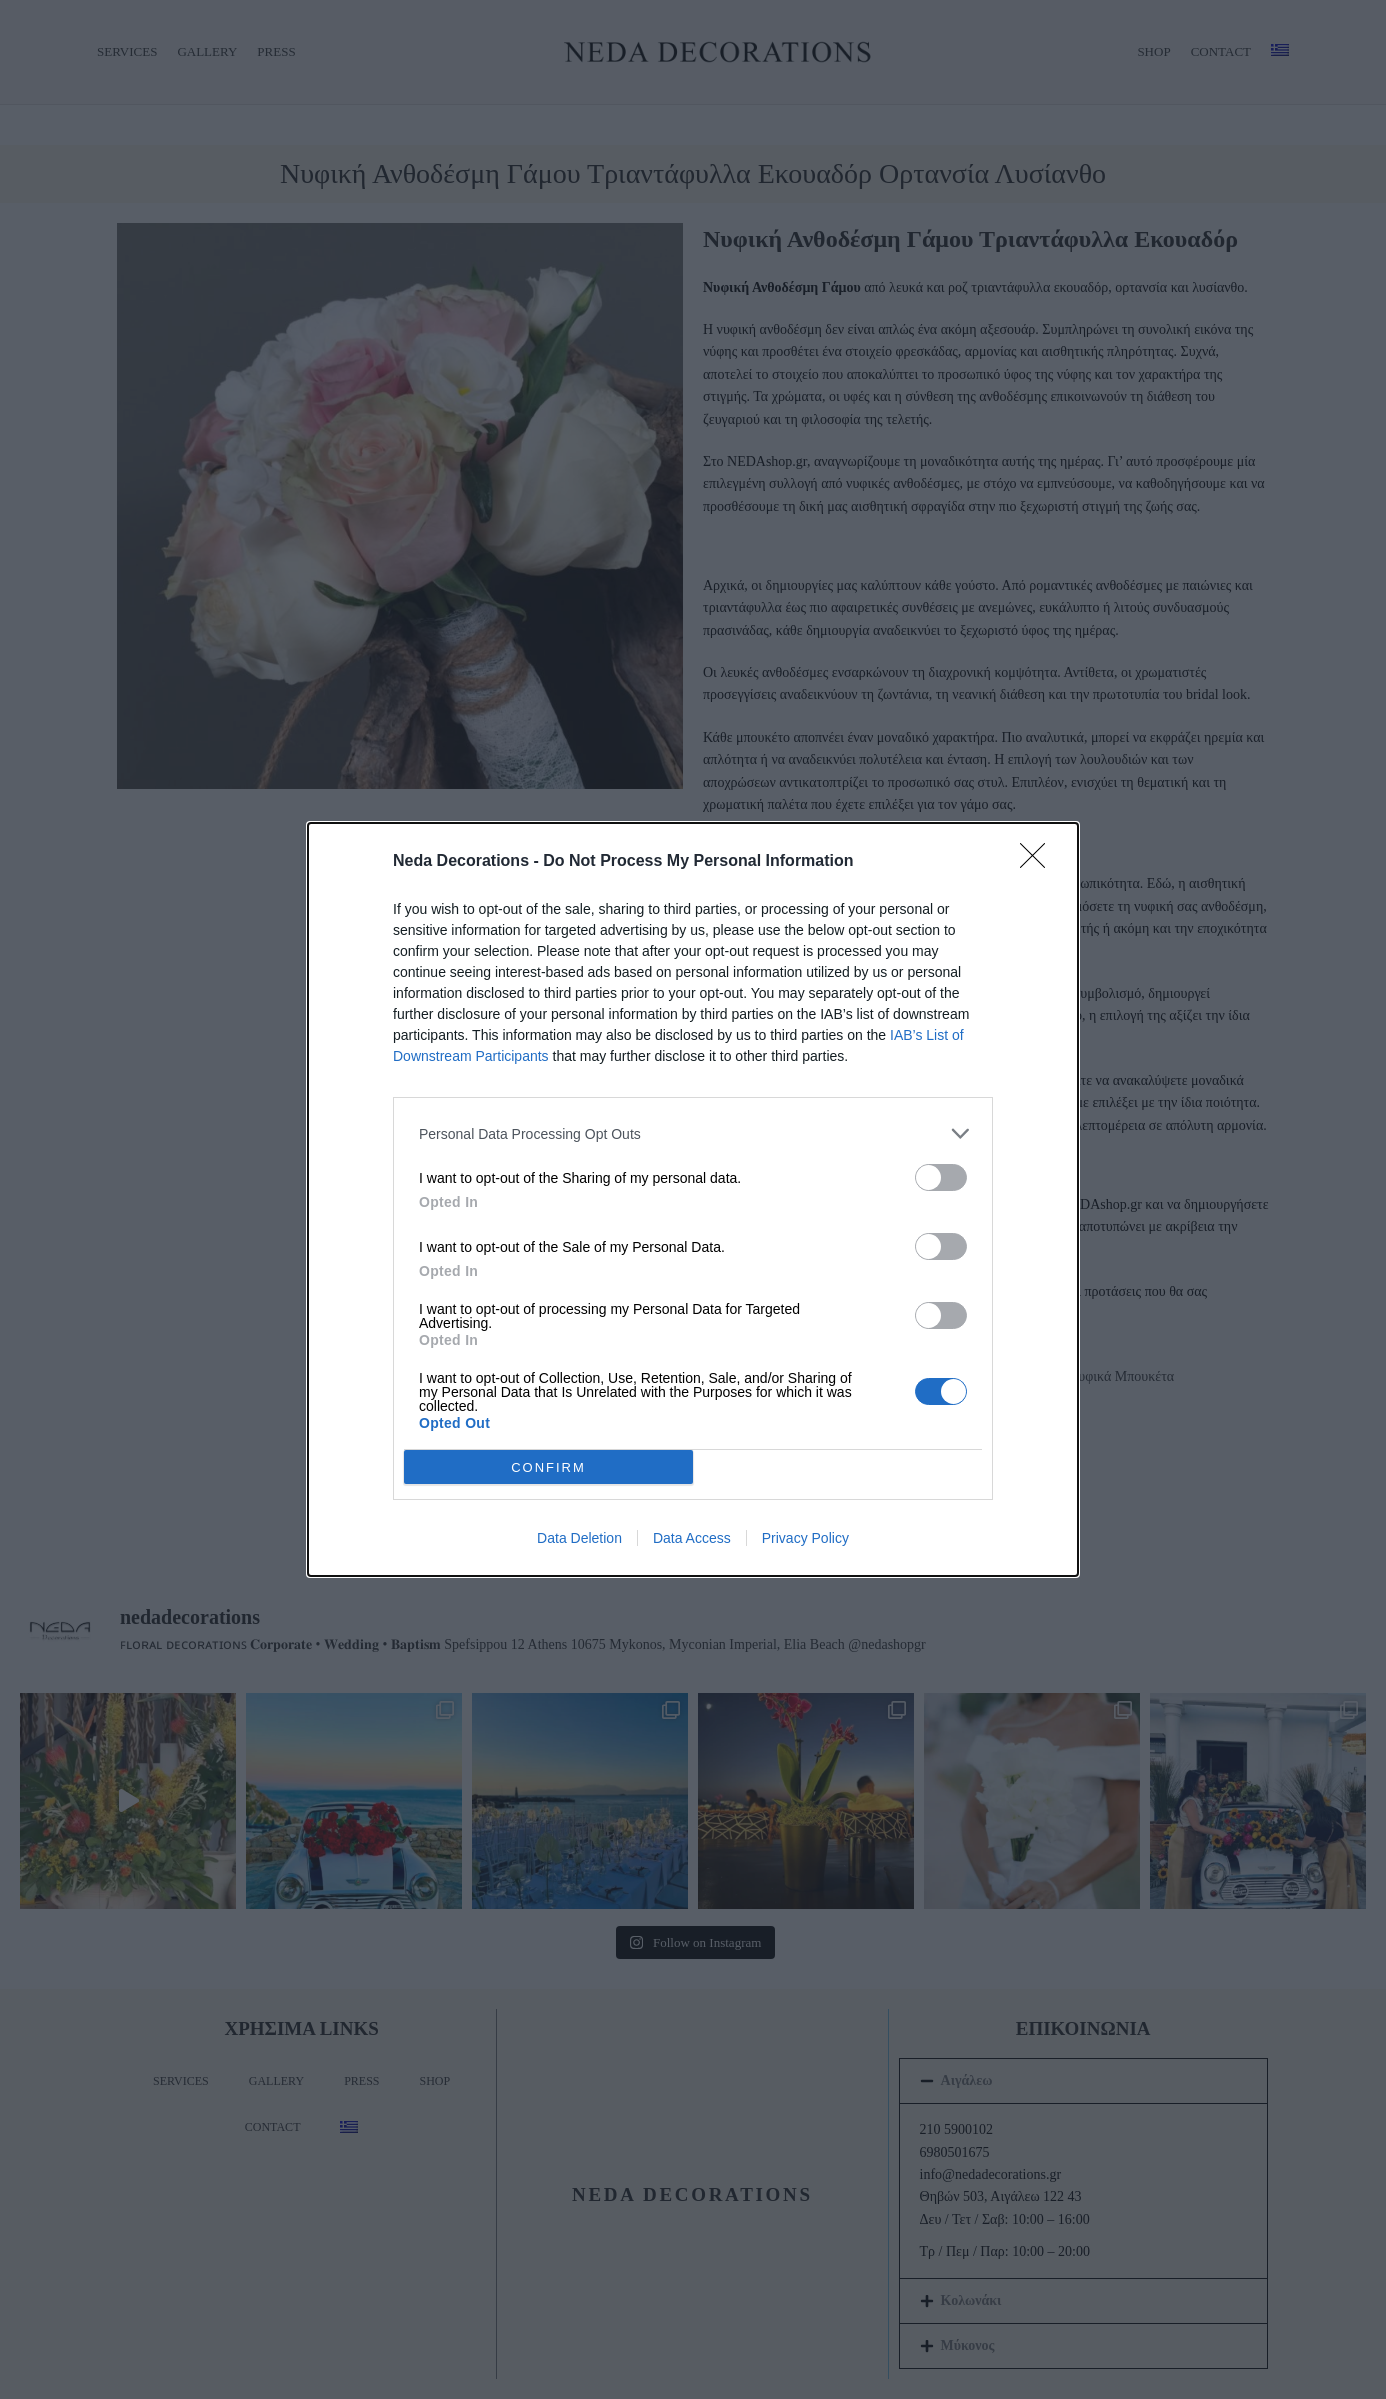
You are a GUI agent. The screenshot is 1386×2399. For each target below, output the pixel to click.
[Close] (1039, 862)
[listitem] (693, 1133)
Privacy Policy (805, 1538)
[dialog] (693, 1199)
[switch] (941, 1177)
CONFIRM (548, 1467)
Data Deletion (579, 1538)
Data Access (692, 1538)
